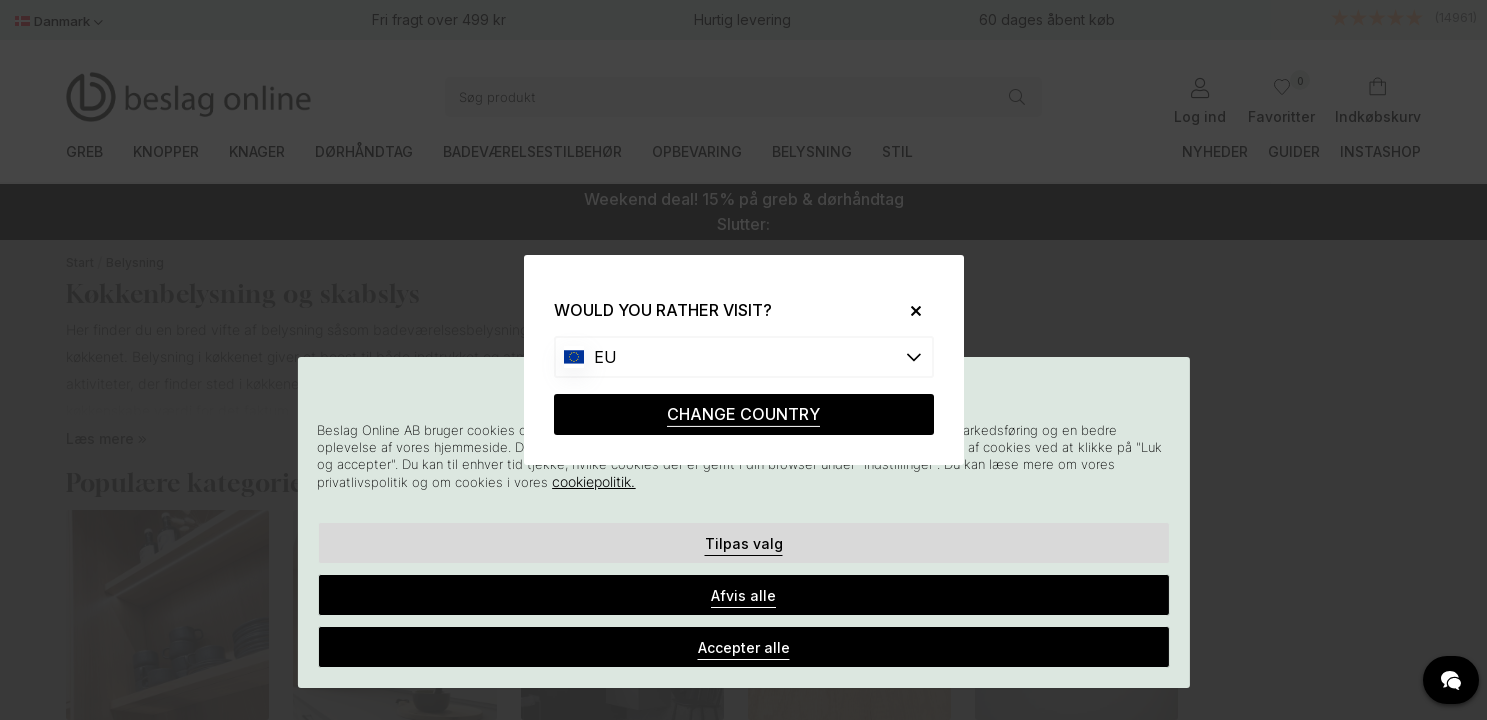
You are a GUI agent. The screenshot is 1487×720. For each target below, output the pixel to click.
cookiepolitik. (593, 481)
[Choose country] (744, 357)
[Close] (907, 310)
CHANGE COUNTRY (743, 414)
